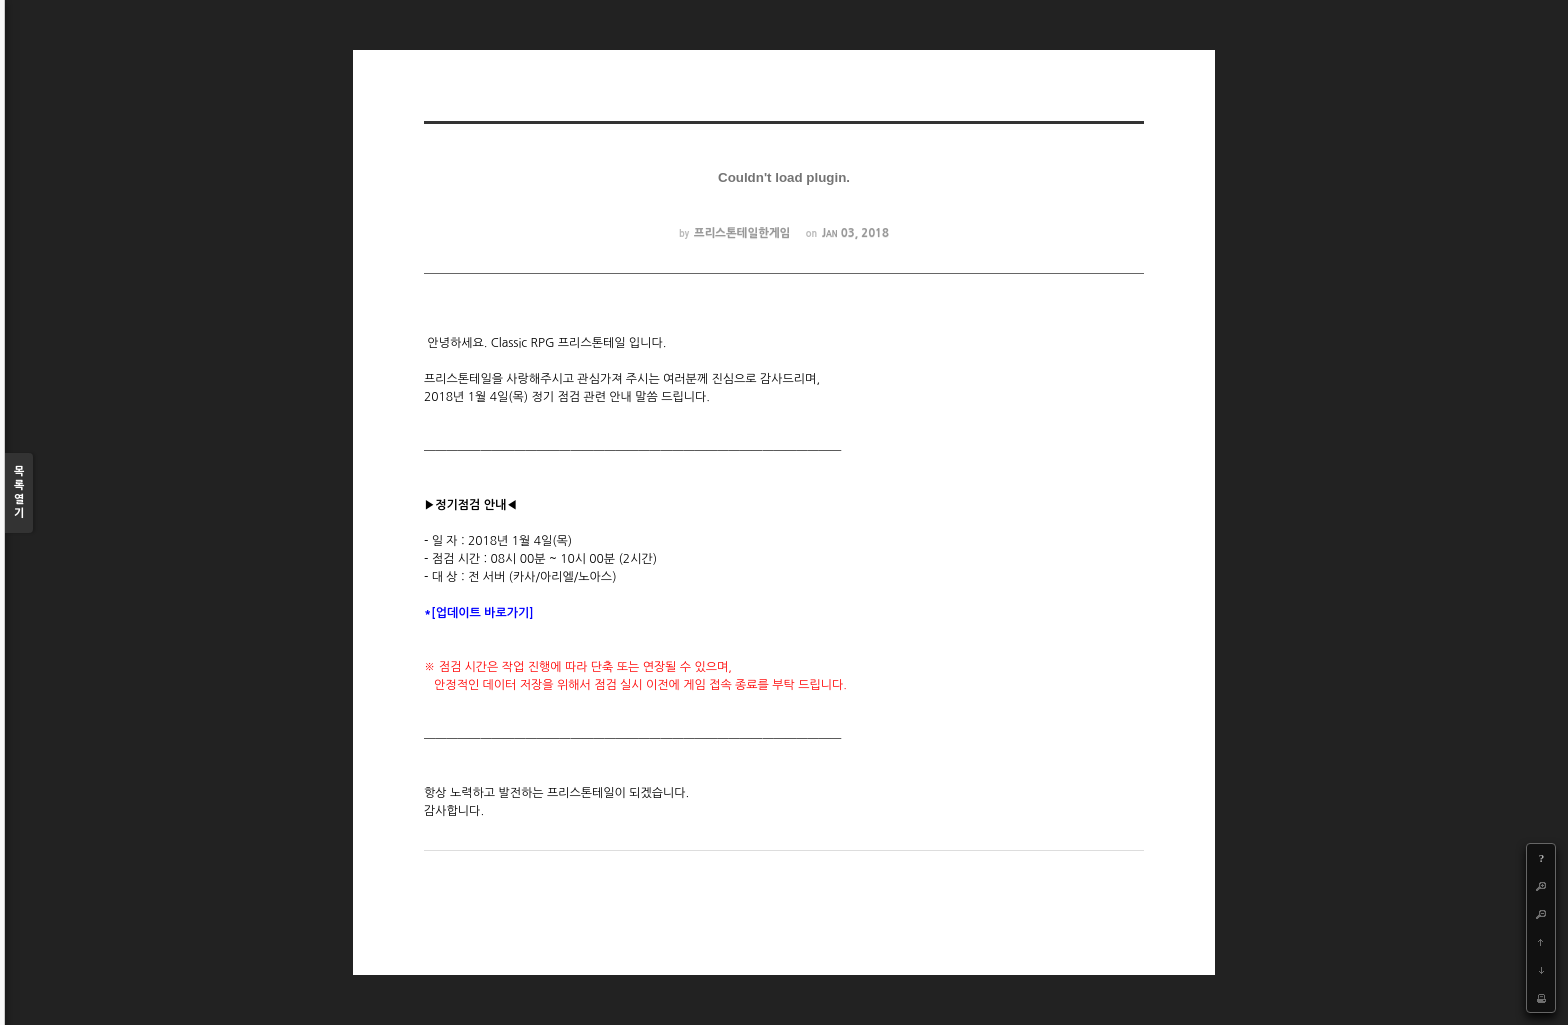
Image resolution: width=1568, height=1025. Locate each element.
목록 (19, 493)
